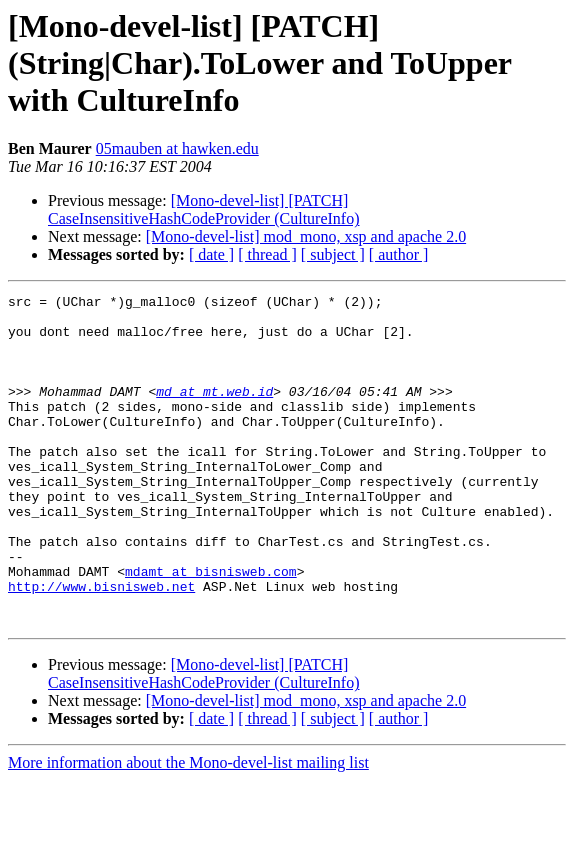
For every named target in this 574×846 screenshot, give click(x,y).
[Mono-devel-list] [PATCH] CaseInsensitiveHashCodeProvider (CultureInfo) (203, 209)
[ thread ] (267, 254)
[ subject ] (333, 254)
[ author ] (399, 254)
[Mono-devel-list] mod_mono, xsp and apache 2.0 (306, 236)
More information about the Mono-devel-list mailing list (188, 828)
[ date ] (211, 254)
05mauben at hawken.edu (177, 148)
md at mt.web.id (214, 412)
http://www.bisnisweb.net (101, 646)
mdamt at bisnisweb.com (211, 628)
